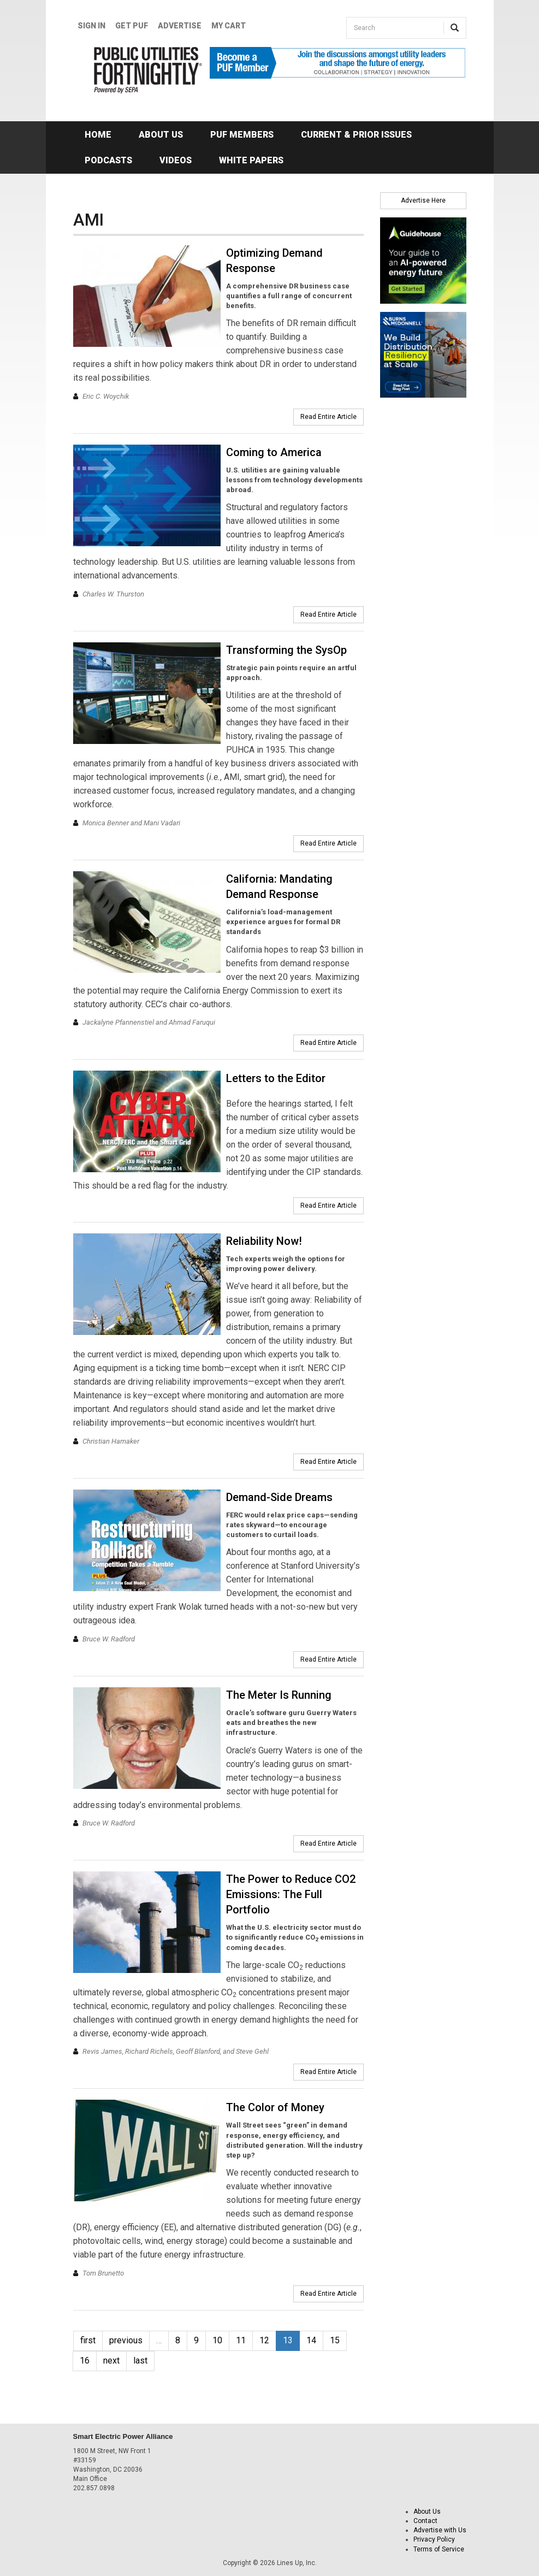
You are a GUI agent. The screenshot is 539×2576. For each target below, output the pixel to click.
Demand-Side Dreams (279, 1497)
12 (264, 2340)
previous (126, 2340)
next (111, 2360)
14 (311, 2340)
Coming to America (274, 452)
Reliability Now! (264, 1241)
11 (241, 2340)
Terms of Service (438, 2549)
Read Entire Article (328, 417)
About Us (161, 134)
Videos (175, 160)
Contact (425, 2521)
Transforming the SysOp (286, 650)
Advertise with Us (439, 2530)
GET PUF (131, 25)
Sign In (91, 25)
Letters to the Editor (275, 1078)
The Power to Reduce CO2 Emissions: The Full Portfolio (291, 1894)
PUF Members (242, 134)
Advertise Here (423, 200)
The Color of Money (275, 2107)
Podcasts (108, 160)
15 (335, 2340)
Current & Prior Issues (356, 134)
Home (98, 134)
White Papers (251, 160)
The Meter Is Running (278, 1694)
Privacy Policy (434, 2539)
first (88, 2340)
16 (85, 2360)
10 (217, 2340)
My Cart (228, 25)
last (140, 2360)
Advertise (180, 25)
